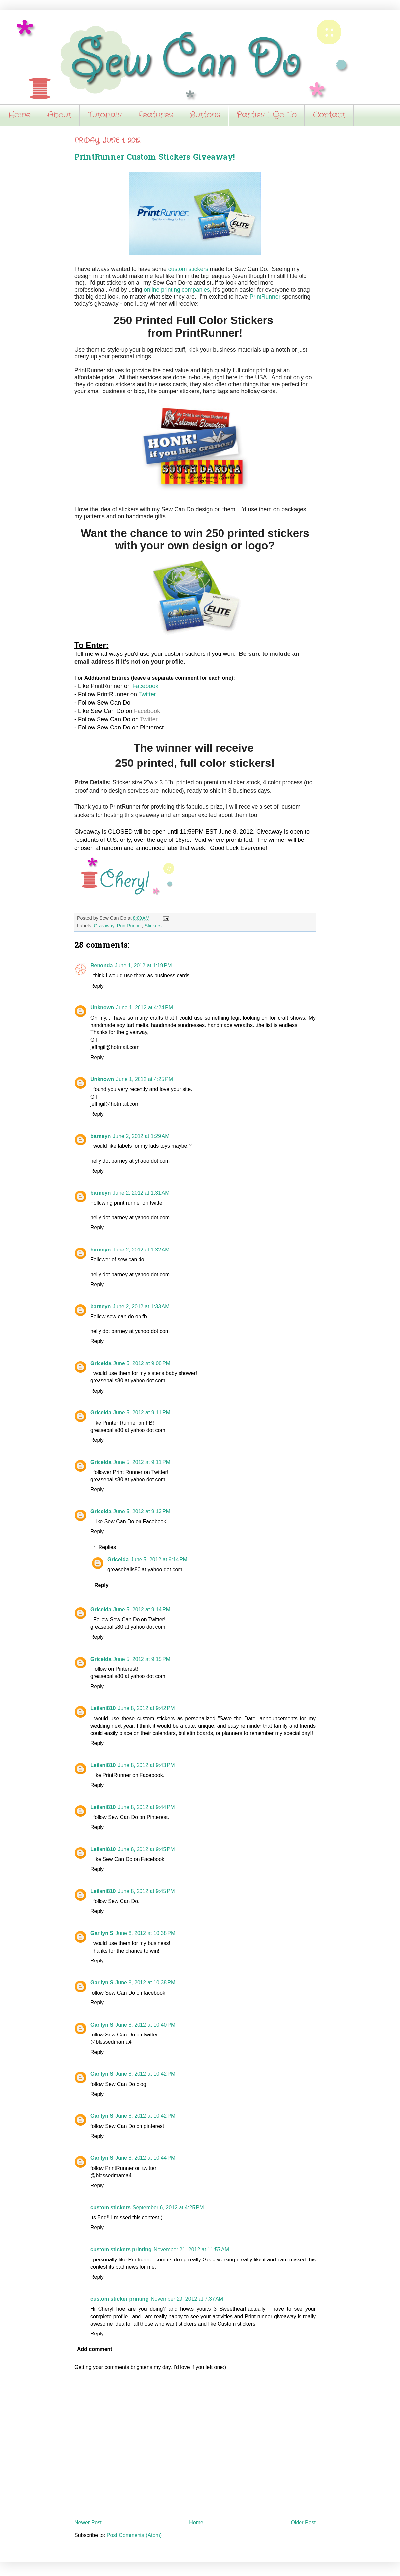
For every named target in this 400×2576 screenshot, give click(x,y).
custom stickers (188, 269)
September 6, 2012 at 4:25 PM (168, 2207)
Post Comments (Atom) (134, 2535)
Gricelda (100, 1363)
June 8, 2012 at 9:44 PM (146, 1807)
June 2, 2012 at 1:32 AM (141, 1249)
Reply (97, 986)
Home (19, 115)
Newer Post (88, 2522)
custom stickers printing (121, 2249)
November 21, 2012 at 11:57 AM (191, 2249)
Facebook (145, 686)
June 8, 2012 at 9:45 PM (146, 1849)
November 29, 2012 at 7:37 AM (187, 2299)
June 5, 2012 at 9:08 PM (141, 1363)
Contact (329, 115)
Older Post (303, 2522)
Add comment (94, 2349)
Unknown (102, 1007)
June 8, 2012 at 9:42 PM (146, 1708)
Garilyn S (101, 1933)
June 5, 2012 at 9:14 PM (159, 1559)
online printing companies (177, 289)
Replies (107, 1547)
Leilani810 (103, 1708)
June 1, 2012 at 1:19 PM (143, 965)
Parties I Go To (267, 115)
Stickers (153, 925)
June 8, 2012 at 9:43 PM (146, 1765)
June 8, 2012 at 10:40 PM (145, 2025)
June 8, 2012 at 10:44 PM (145, 2158)
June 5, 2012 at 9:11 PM (141, 1412)
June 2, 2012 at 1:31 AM (141, 1193)
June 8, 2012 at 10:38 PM (145, 1933)
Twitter (147, 694)
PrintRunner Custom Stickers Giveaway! (154, 158)
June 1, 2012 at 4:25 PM (144, 1079)
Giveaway (104, 925)
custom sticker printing (119, 2299)
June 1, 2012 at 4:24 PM (144, 1007)
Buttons (204, 115)
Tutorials (105, 115)
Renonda (101, 965)
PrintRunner (265, 296)
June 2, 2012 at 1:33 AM (141, 1306)
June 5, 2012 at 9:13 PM (141, 1511)
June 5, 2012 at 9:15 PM (141, 1659)
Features (155, 115)
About (59, 115)
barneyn (100, 1136)
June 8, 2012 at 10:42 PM (145, 2074)
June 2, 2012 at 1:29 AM (141, 1136)
